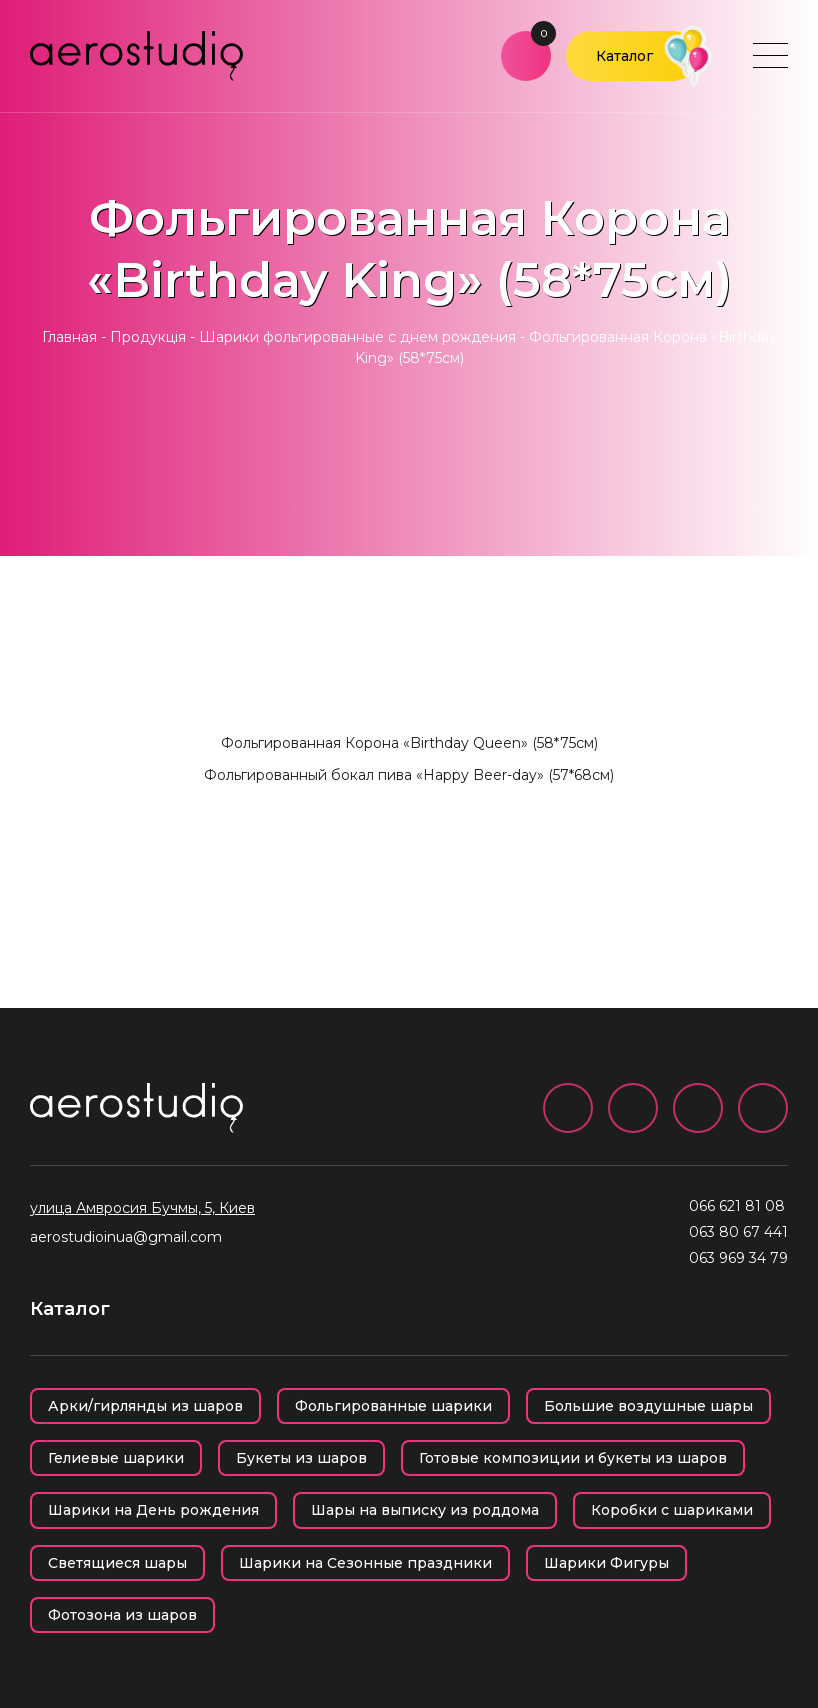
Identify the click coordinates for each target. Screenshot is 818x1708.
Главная (69, 337)
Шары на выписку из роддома (425, 1510)
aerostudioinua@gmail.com (126, 1237)
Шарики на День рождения (153, 1510)
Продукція (148, 337)
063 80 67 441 (738, 1232)
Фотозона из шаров (122, 1615)
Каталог (624, 56)
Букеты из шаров (301, 1458)
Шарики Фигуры (606, 1563)
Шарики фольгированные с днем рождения (357, 337)
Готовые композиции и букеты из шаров (573, 1458)
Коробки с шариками (672, 1510)
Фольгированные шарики (393, 1406)
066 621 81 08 (737, 1206)
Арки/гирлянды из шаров (145, 1406)
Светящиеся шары (117, 1563)
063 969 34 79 (738, 1258)
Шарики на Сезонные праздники (365, 1563)
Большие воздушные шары (648, 1406)
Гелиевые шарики (116, 1458)
